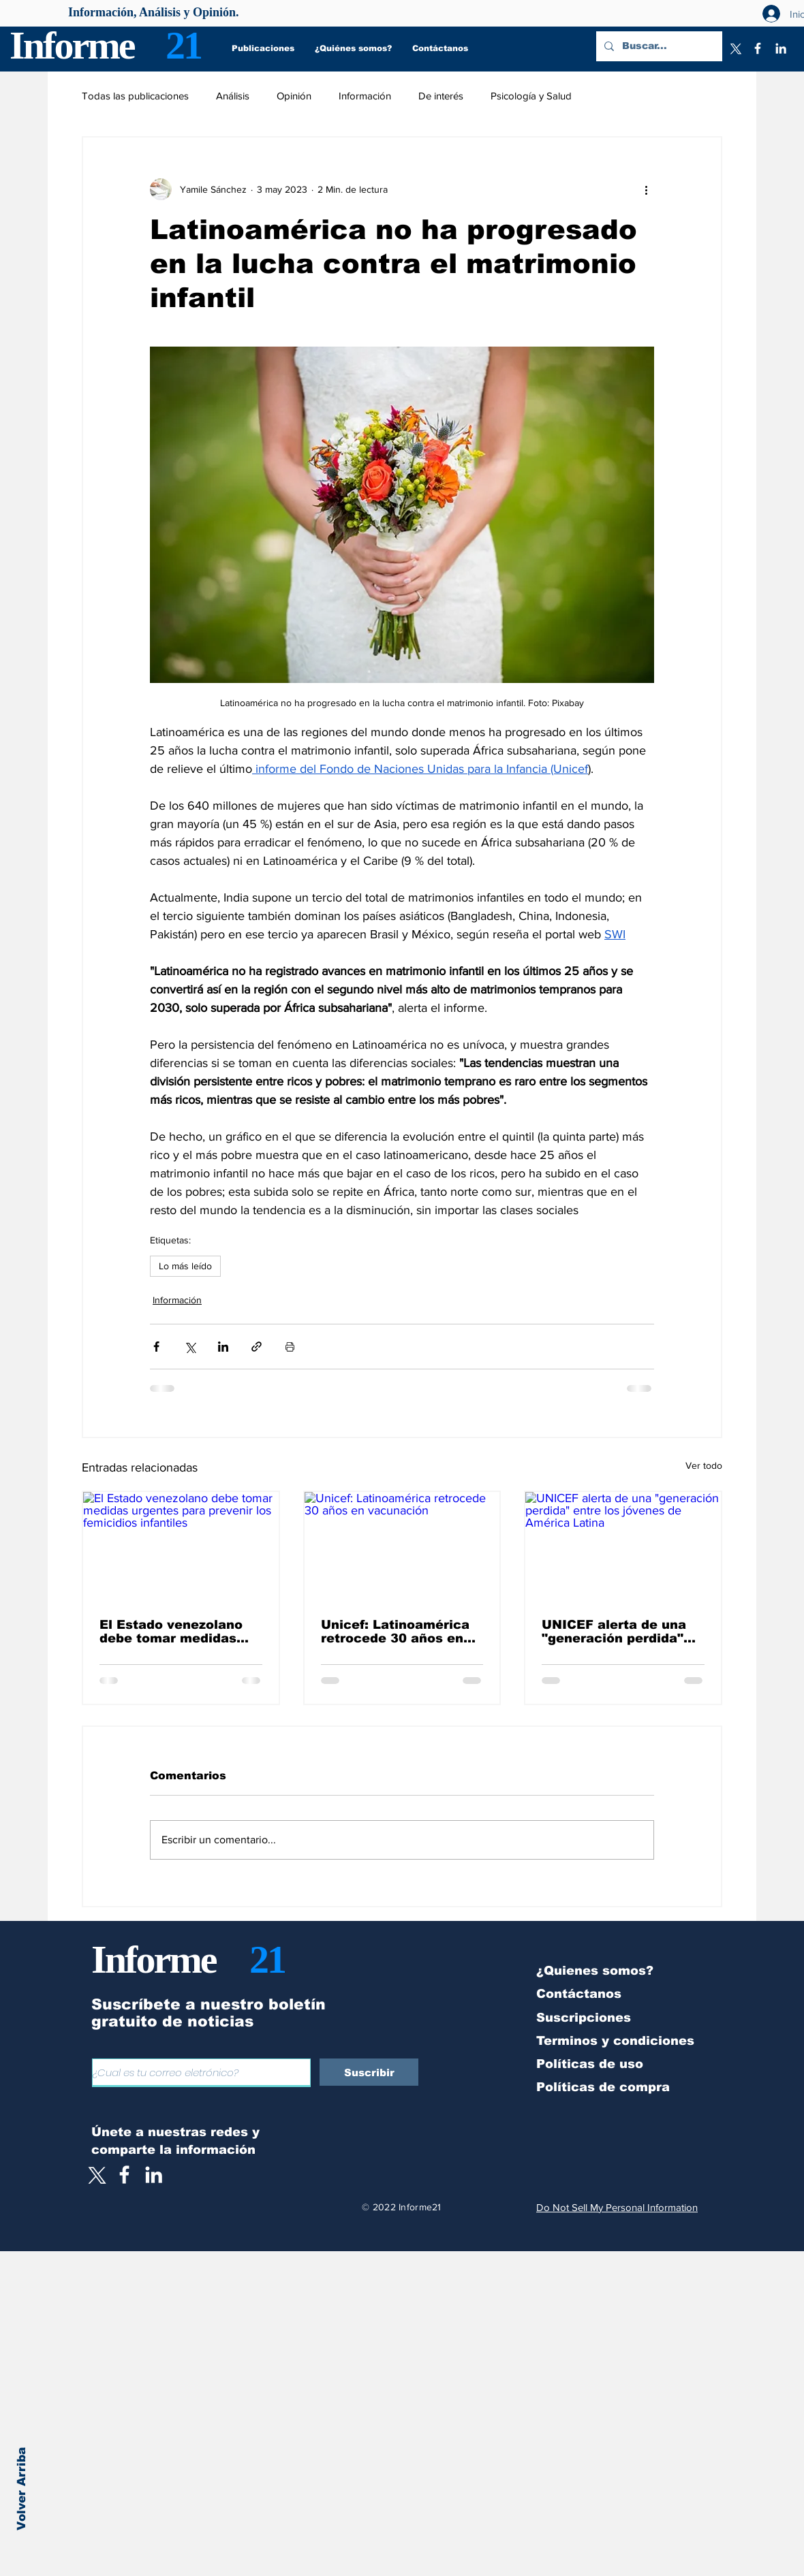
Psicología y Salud (531, 95)
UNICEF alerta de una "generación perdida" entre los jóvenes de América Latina (614, 1631)
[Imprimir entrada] (289, 1346)
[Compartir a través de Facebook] (156, 1346)
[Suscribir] (369, 2072)
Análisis (232, 95)
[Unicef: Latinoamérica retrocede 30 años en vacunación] (402, 1547)
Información (365, 95)
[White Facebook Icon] (124, 2175)
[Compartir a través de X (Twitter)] (189, 1346)
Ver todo (703, 1465)
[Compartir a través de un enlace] (256, 1346)
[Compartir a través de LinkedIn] (223, 1346)
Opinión (294, 95)
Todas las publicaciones (135, 95)
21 (183, 45)
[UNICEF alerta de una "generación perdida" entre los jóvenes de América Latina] (623, 1547)
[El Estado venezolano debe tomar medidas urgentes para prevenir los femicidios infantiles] (181, 1547)
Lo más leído (185, 1265)
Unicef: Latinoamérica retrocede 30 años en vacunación (395, 1631)
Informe (72, 45)
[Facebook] (757, 48)
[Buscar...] (658, 46)
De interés (440, 95)
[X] (734, 48)
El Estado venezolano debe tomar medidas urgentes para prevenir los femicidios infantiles (179, 1631)
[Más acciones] (646, 189)
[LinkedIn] (780, 48)
